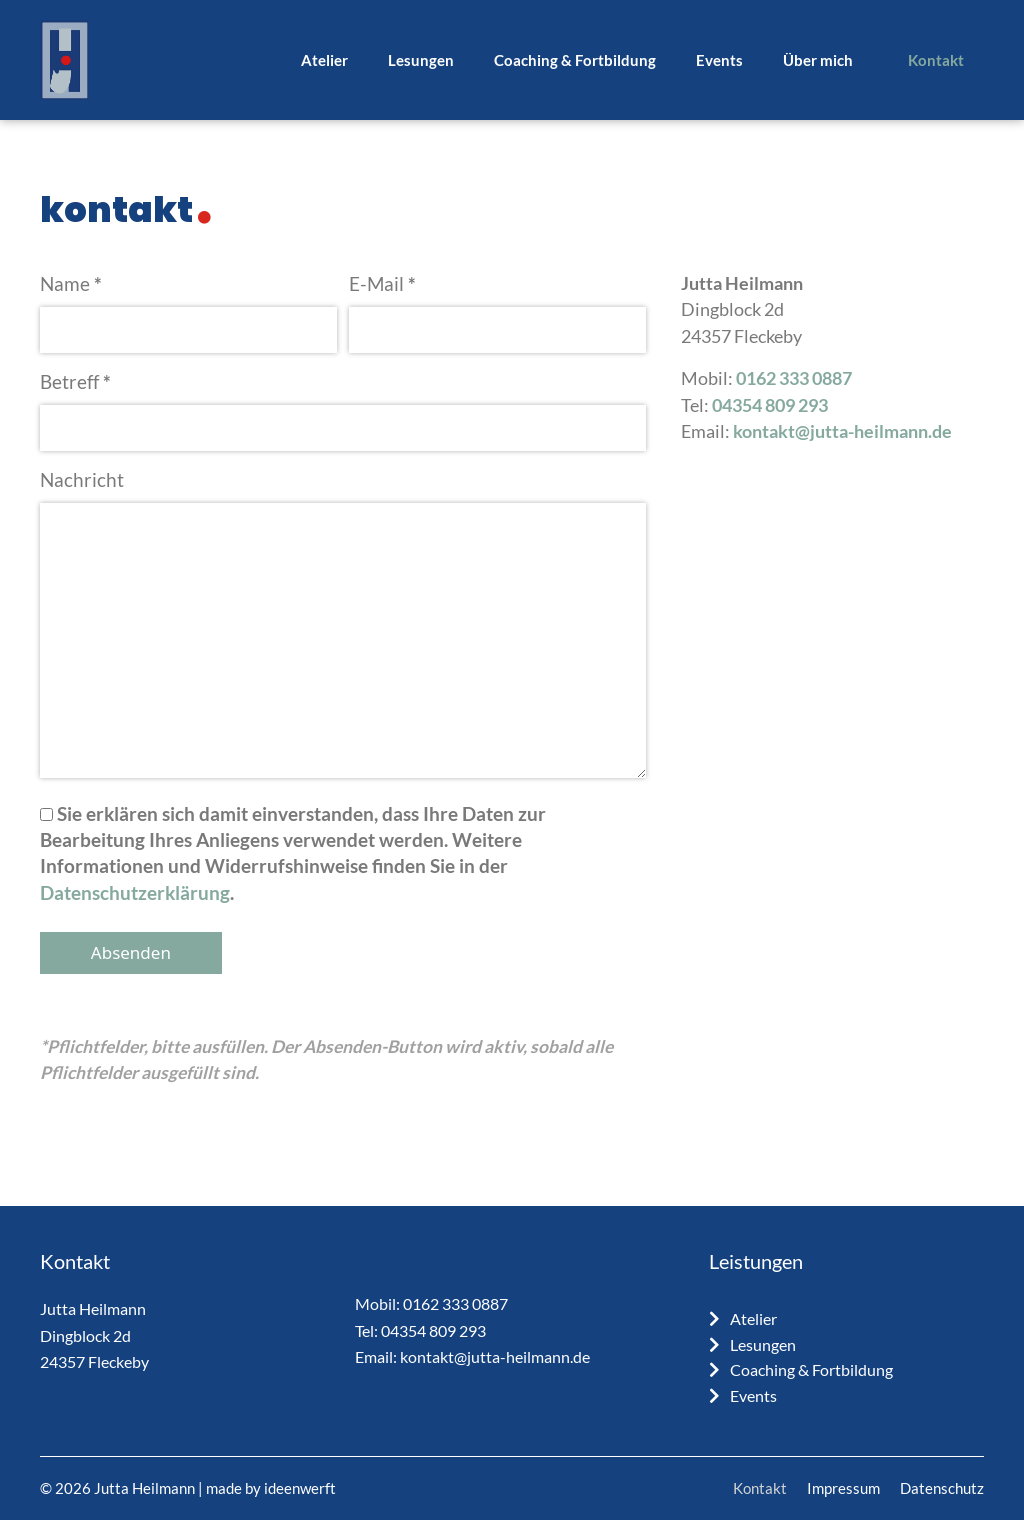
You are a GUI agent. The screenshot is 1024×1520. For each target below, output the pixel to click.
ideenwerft (300, 1488)
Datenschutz (942, 1488)
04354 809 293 (770, 405)
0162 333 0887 (794, 378)
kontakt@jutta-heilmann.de (842, 431)
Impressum (843, 1488)
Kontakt (936, 60)
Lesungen (421, 60)
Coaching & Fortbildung (575, 60)
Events (719, 60)
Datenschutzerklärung (135, 892)
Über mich (818, 60)
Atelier (324, 60)
